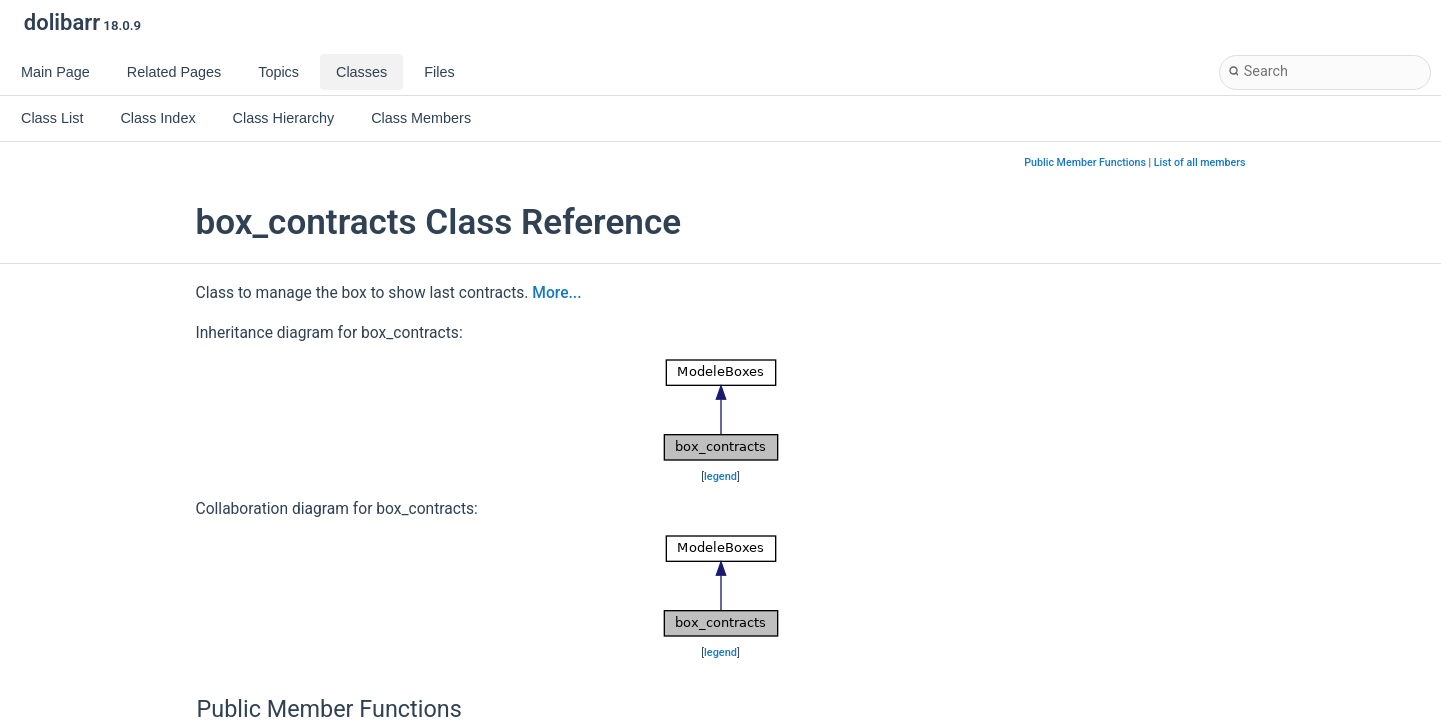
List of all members (1200, 162)
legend (720, 476)
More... (556, 293)
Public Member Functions (1085, 162)
